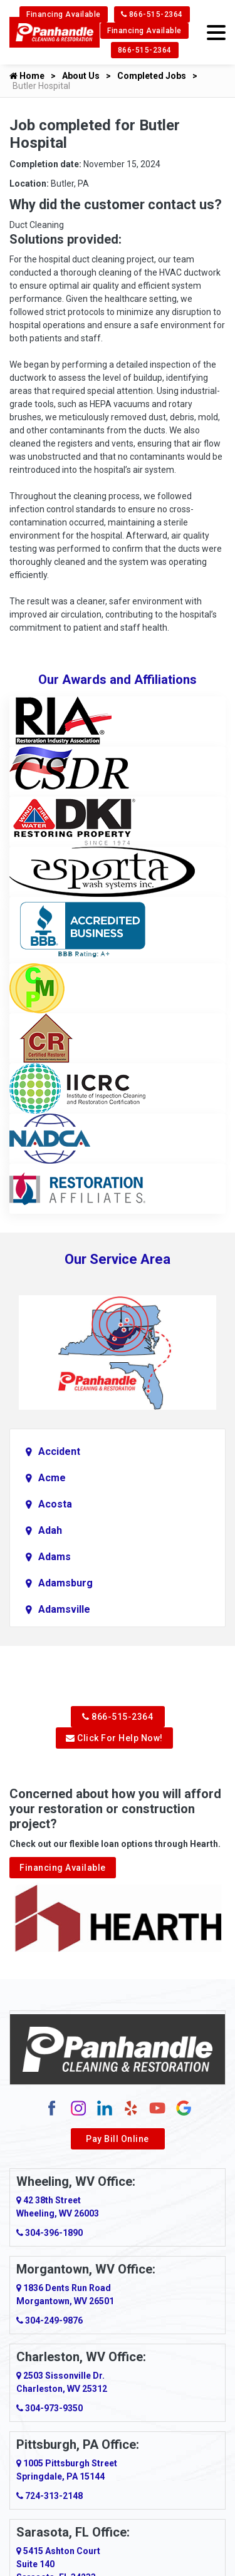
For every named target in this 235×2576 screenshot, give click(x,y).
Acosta (55, 1504)
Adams (54, 1557)
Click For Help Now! (114, 1738)
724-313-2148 (49, 2496)
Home (26, 76)
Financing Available (63, 14)
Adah (50, 1530)
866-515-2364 (152, 14)
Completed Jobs (151, 76)
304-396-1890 (49, 2233)
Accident (59, 1451)
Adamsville (64, 1609)
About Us (81, 76)
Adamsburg (65, 1583)
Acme (52, 1478)
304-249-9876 (49, 2320)
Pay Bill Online (117, 2139)
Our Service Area (117, 1259)
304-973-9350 (49, 2408)
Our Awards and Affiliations (117, 679)
